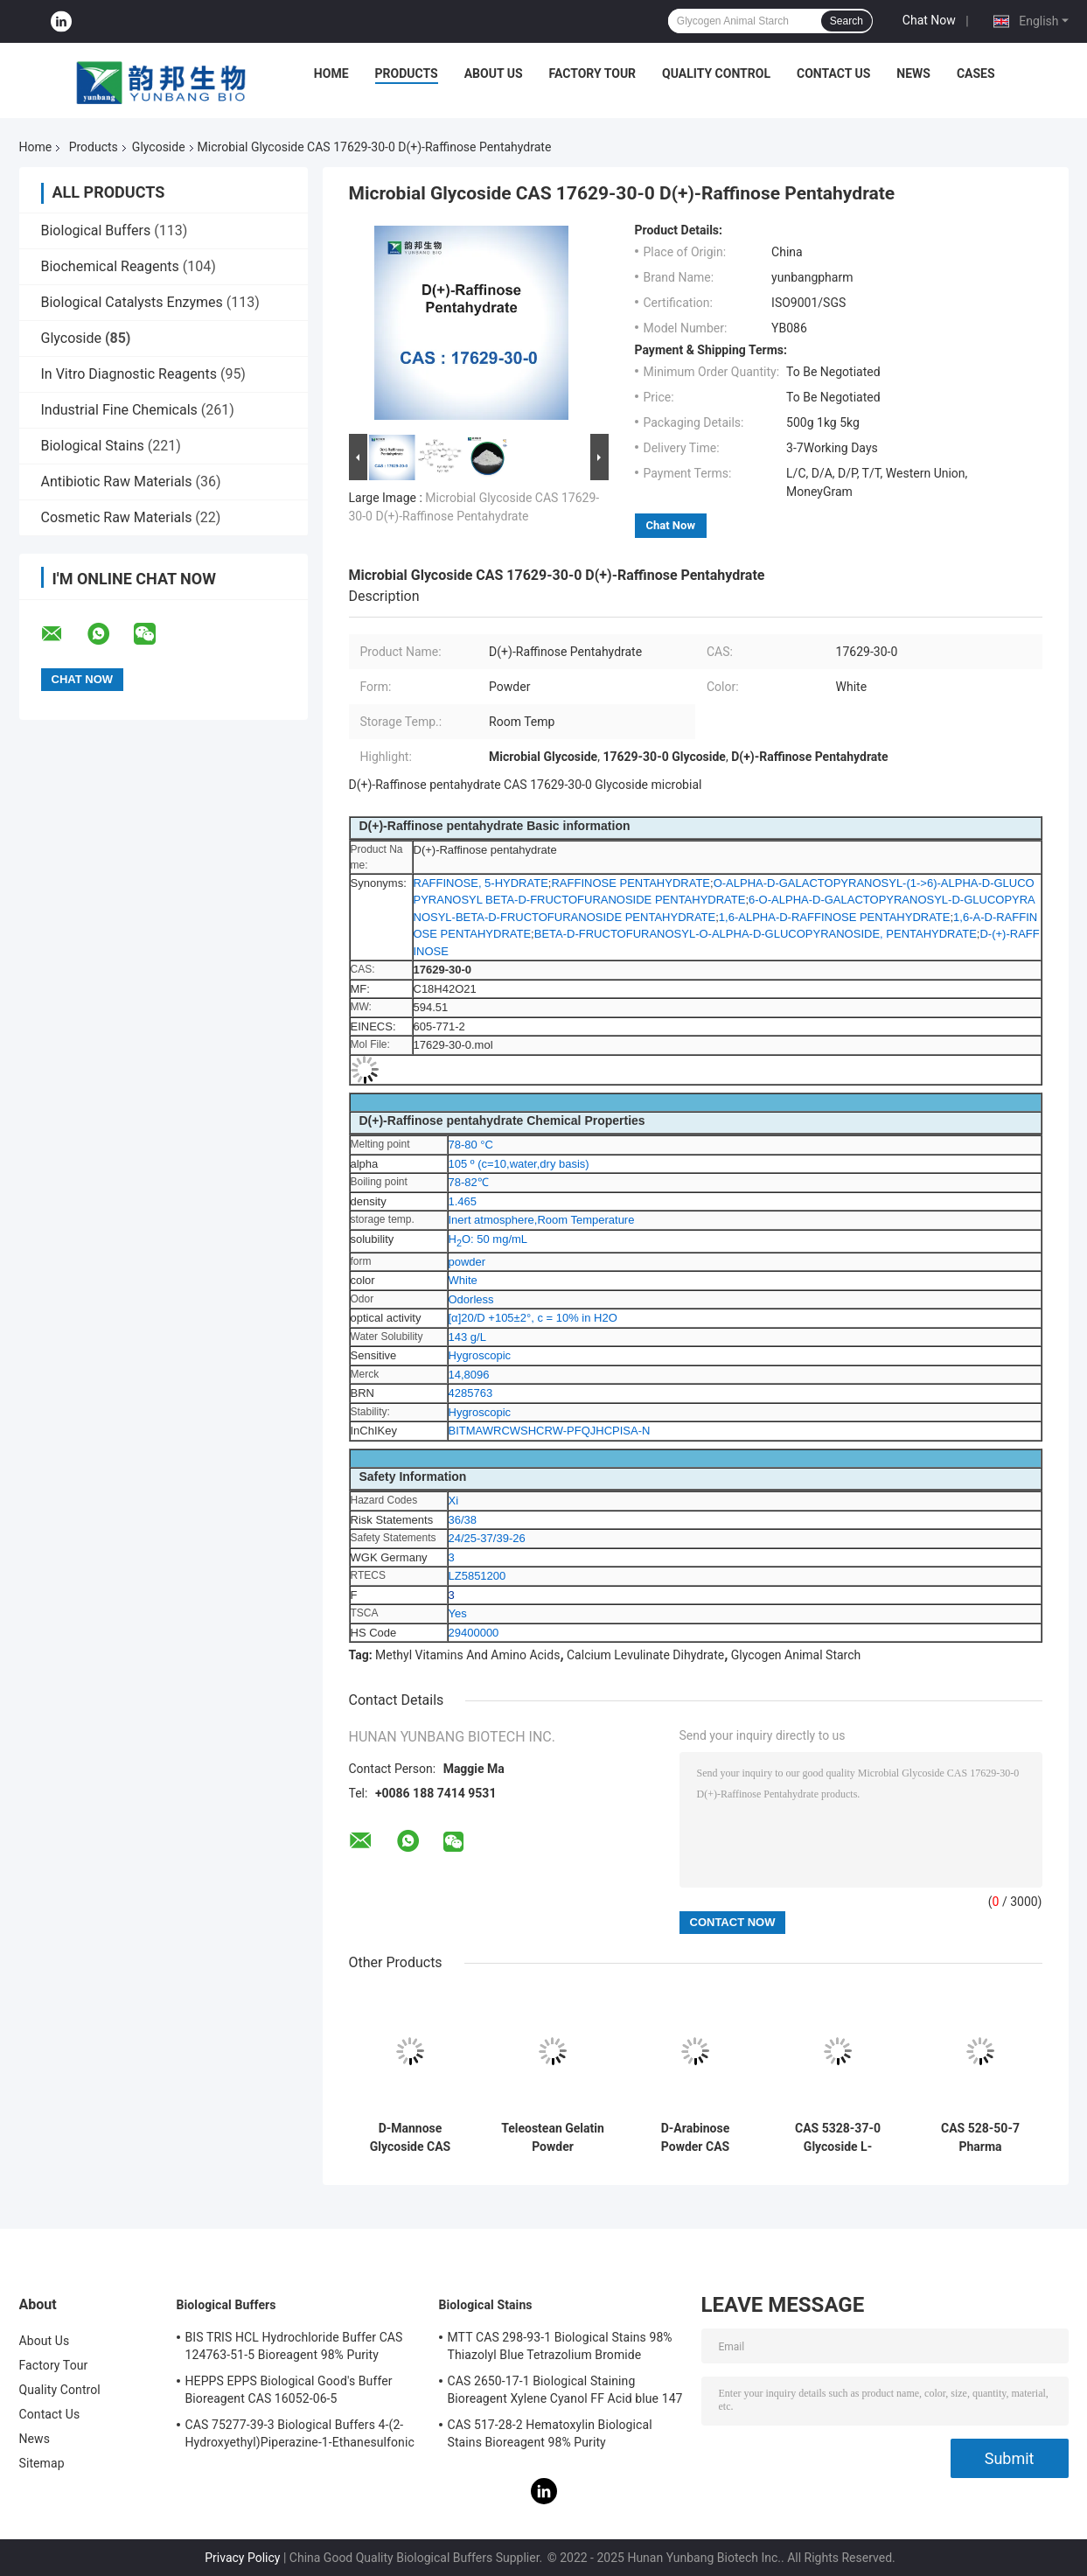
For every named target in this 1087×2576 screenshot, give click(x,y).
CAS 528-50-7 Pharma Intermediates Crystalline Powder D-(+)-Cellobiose (981, 2137)
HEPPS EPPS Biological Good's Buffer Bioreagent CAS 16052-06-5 (289, 2389)
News (913, 73)
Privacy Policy (242, 2558)
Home (331, 73)
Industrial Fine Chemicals (119, 409)
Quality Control (716, 73)
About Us (493, 73)
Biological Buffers (96, 230)
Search (846, 21)
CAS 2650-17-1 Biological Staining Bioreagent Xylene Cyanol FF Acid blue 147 (565, 2389)
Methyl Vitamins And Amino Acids (467, 1655)
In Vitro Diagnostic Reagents (129, 374)
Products (406, 73)
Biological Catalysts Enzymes (132, 302)
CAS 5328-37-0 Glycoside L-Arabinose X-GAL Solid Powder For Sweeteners (837, 2137)
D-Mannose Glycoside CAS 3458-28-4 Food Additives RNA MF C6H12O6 (410, 2137)
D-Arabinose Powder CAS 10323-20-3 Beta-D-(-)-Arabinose (694, 2137)
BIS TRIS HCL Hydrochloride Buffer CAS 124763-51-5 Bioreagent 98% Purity (294, 2346)
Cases (976, 73)
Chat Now (929, 20)
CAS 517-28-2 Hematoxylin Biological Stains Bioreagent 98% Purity (550, 2433)
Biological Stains (92, 445)
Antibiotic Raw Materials (116, 481)
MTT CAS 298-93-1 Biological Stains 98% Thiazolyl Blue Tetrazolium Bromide (560, 2346)
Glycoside (158, 147)
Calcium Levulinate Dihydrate (645, 1655)
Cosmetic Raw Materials (116, 517)
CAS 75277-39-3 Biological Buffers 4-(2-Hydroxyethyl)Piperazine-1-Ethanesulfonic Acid (300, 2436)
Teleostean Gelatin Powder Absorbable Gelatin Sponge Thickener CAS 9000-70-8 (552, 2137)
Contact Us (833, 73)
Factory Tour (593, 73)
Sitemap (42, 2463)
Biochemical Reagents (110, 266)
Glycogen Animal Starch (796, 1655)
